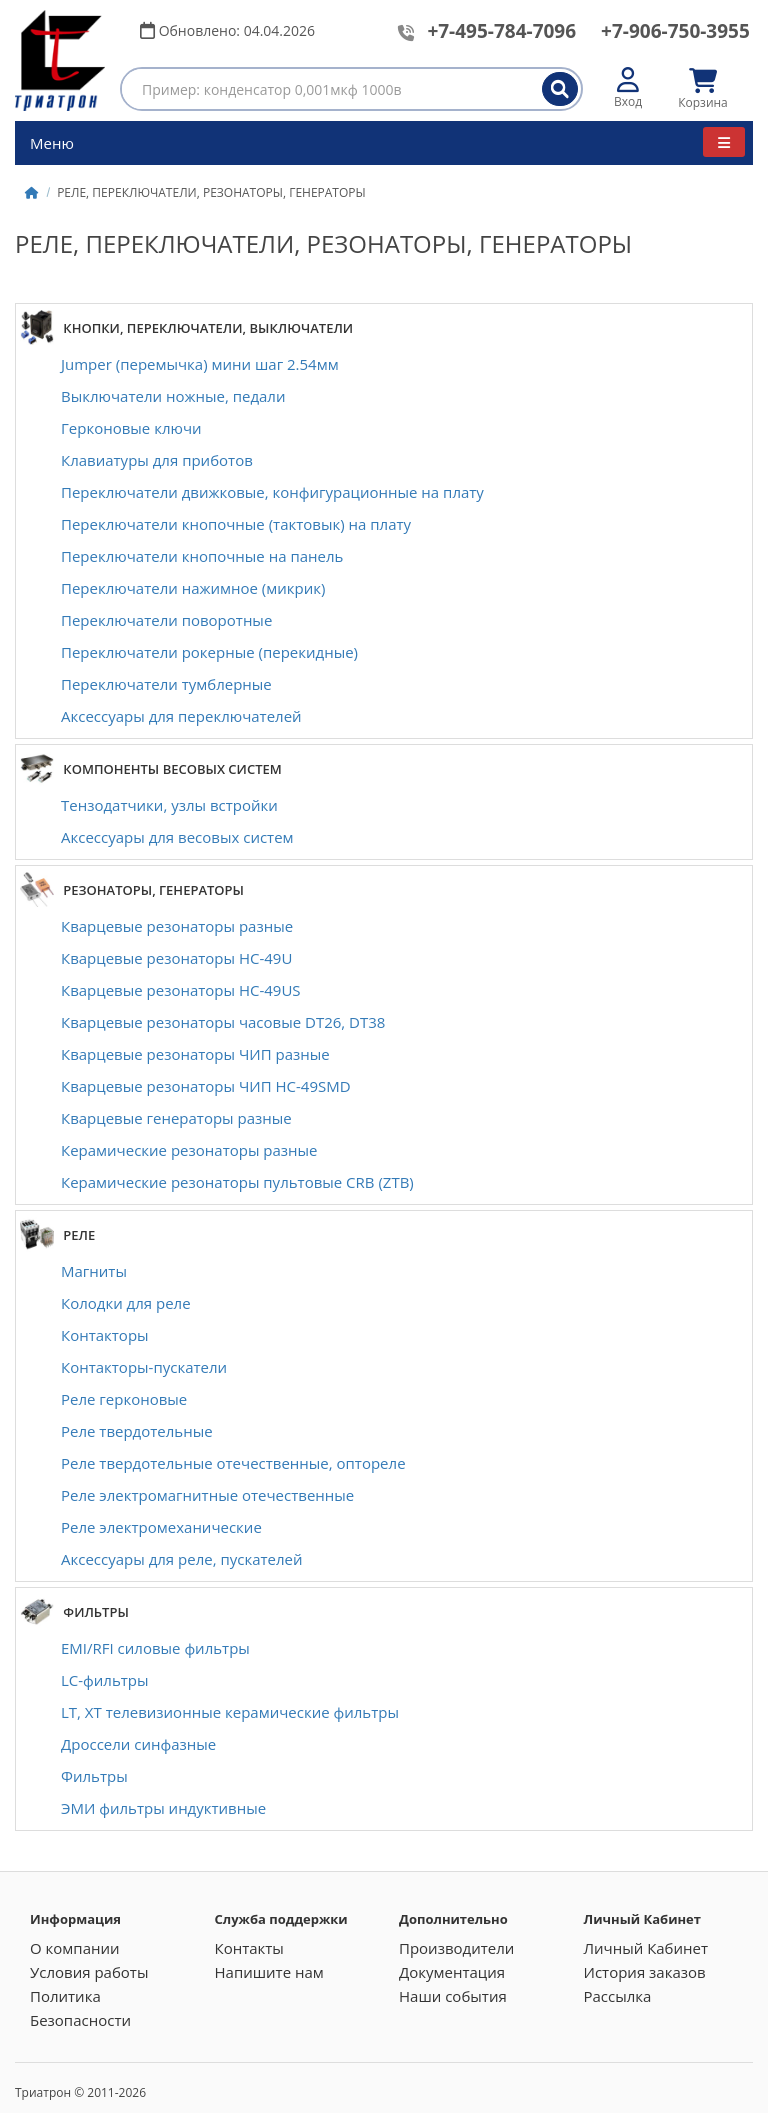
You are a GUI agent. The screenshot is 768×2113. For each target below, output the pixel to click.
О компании (75, 1948)
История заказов (645, 1972)
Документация (452, 1972)
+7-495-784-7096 (501, 31)
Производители (456, 1948)
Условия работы (89, 1972)
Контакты (249, 1948)
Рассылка (618, 1996)
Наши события (453, 1996)
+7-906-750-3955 (675, 31)
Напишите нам (269, 1972)
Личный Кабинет (646, 1948)
